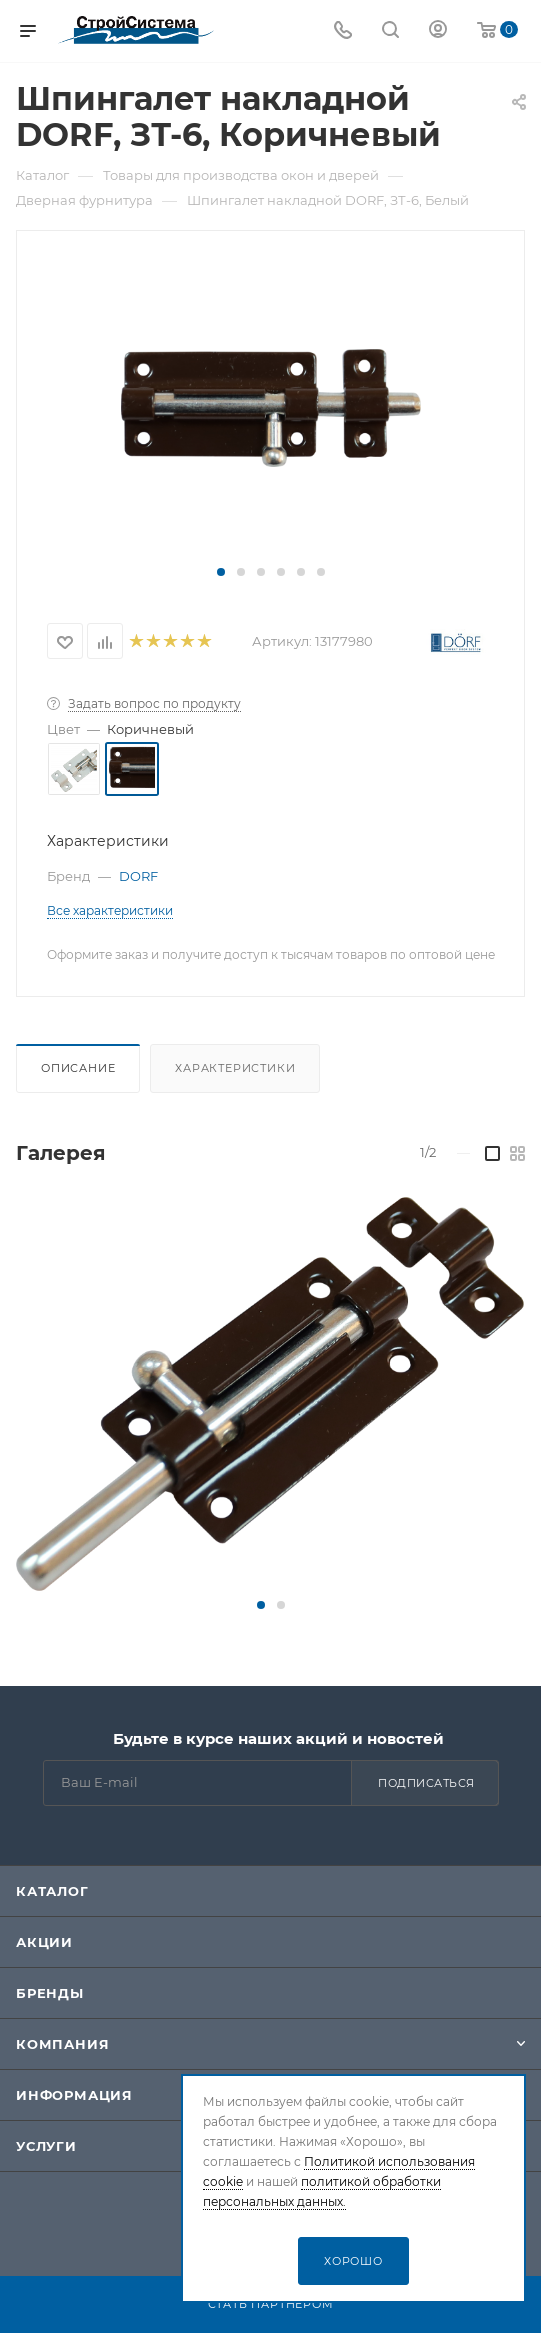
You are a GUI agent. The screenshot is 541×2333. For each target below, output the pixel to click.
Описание (78, 1068)
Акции (44, 1942)
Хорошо (353, 2261)
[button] (221, 572)
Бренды (50, 1993)
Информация (74, 2095)
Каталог (52, 1891)
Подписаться (426, 1783)
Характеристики (235, 1068)
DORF (138, 876)
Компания (62, 2044)
